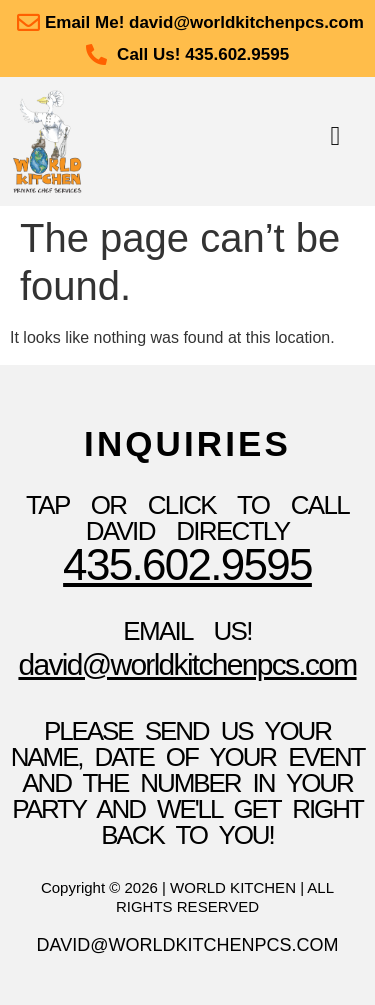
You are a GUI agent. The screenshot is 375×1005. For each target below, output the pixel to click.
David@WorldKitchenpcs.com (187, 664)
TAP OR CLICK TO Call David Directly (187, 518)
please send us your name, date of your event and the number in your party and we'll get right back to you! (188, 783)
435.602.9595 (187, 564)
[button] (335, 136)
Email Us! (187, 631)
